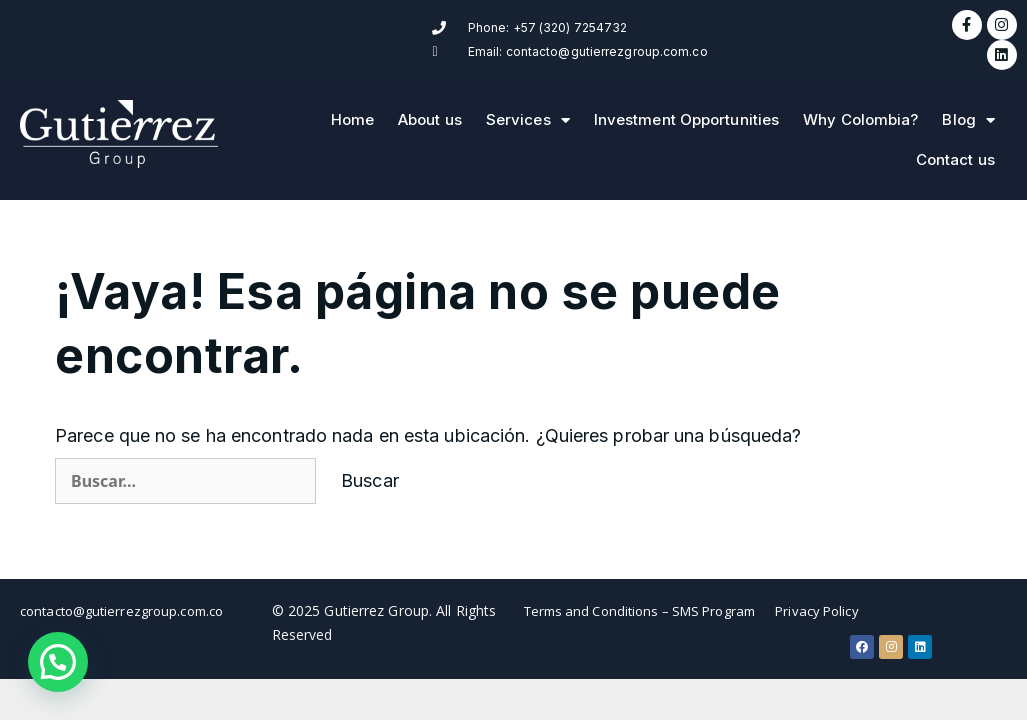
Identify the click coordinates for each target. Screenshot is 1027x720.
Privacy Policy (816, 599)
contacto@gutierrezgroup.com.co (121, 599)
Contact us (955, 147)
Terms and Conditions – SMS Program (639, 599)
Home (352, 107)
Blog (968, 108)
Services (528, 108)
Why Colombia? (860, 107)
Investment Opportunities (686, 107)
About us (430, 107)
